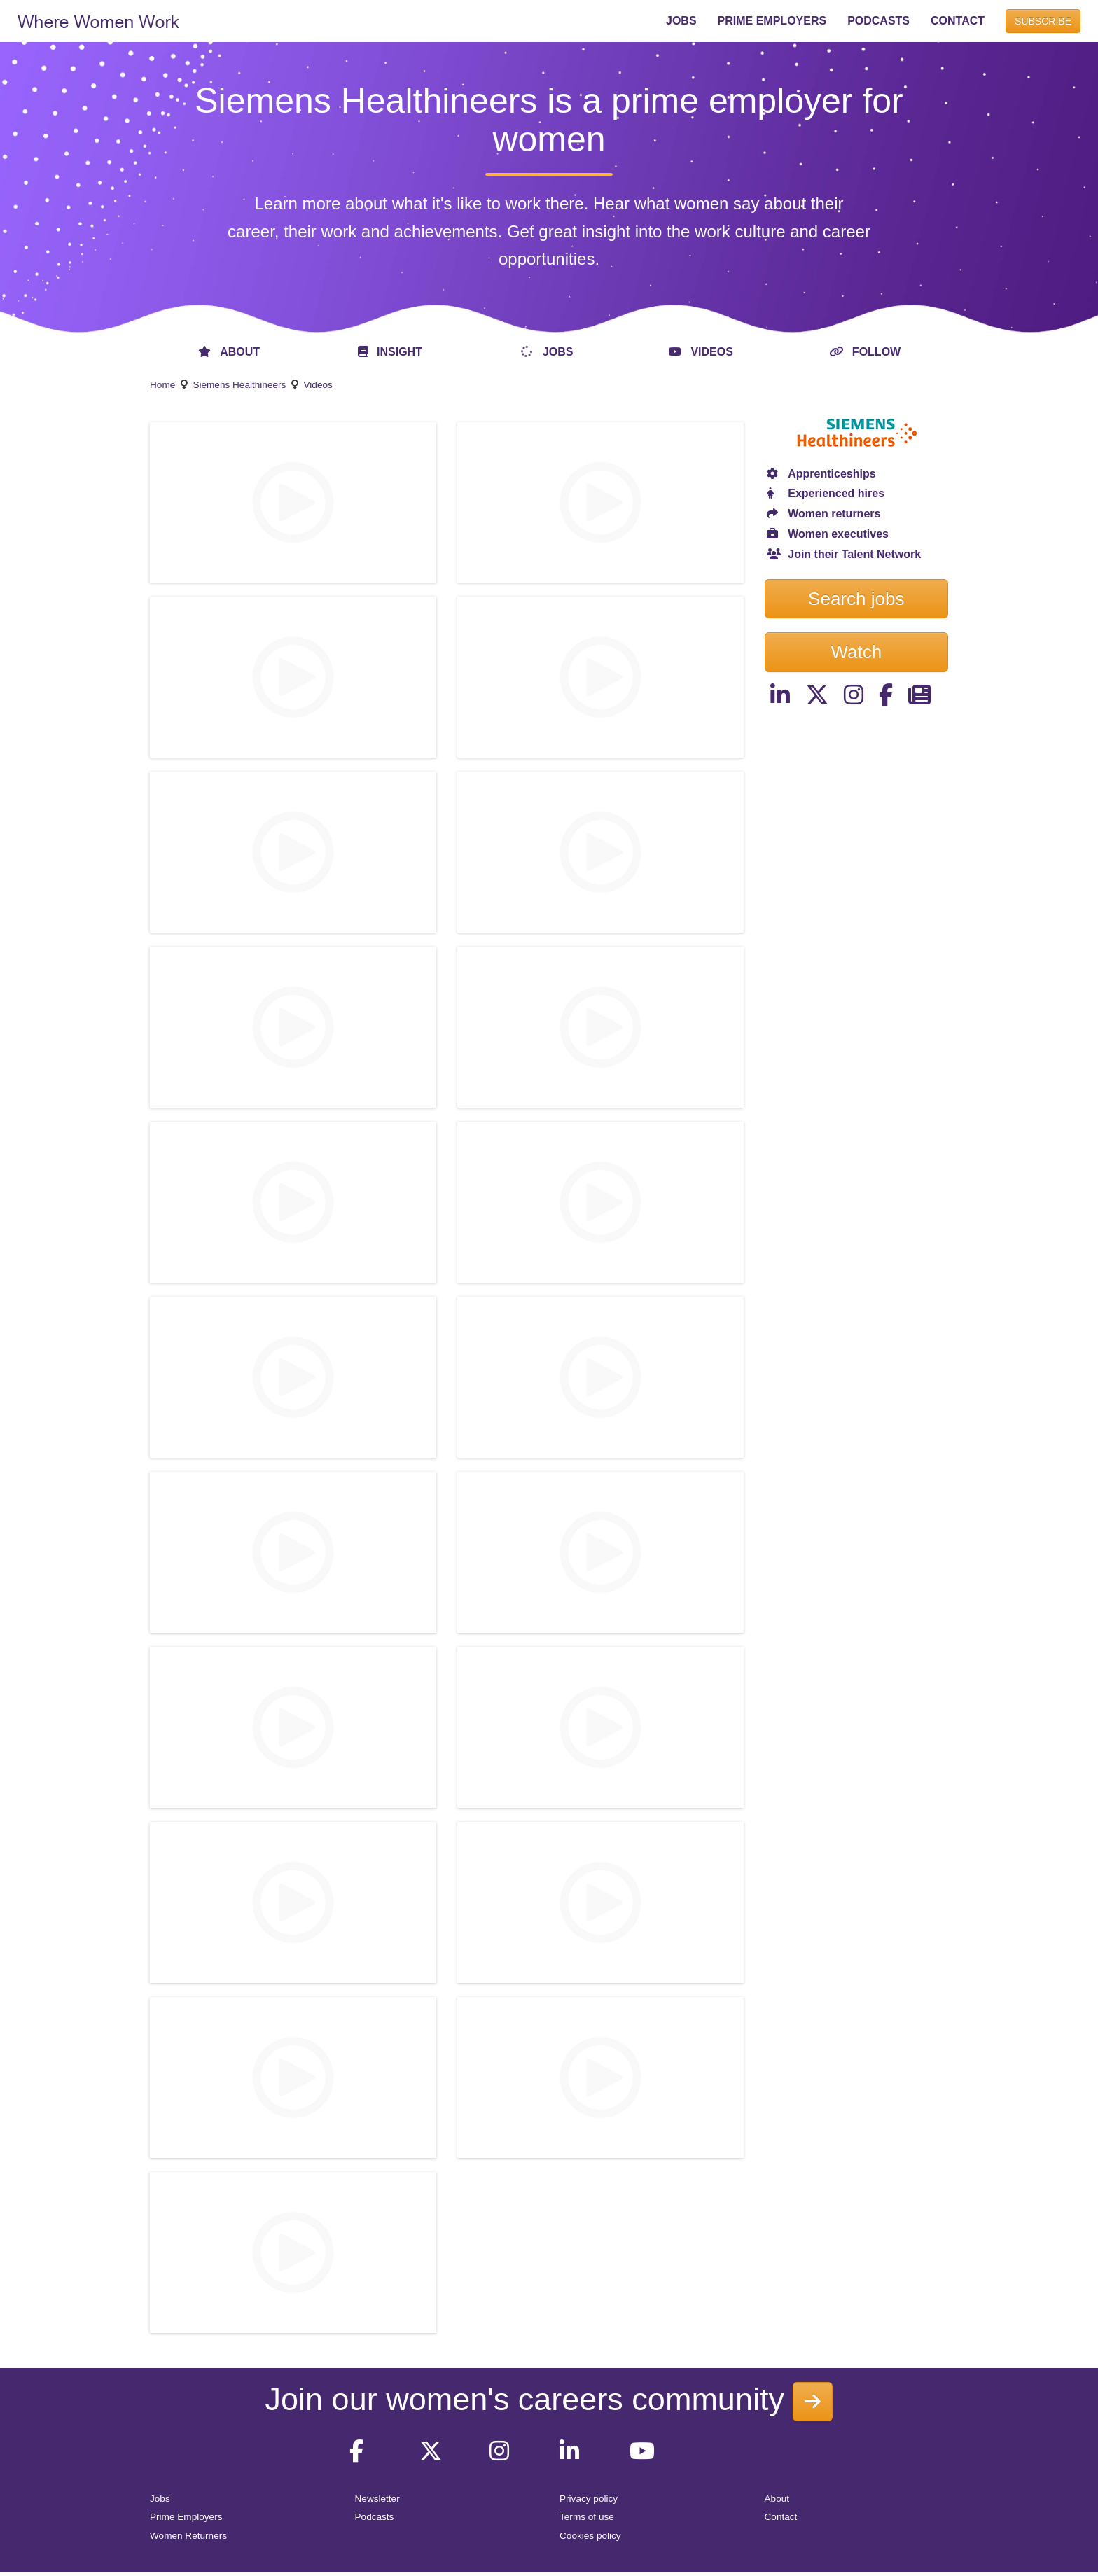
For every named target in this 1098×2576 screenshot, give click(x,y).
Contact (781, 2517)
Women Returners (188, 2535)
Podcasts (374, 2517)
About (777, 2498)
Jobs (160, 2498)
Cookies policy (590, 2535)
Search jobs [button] (856, 598)
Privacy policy (589, 2498)
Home (162, 385)
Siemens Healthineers (239, 385)
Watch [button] (856, 651)
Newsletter (377, 2498)
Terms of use (587, 2517)
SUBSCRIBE (1043, 21)
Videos (318, 385)
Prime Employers (186, 2517)
